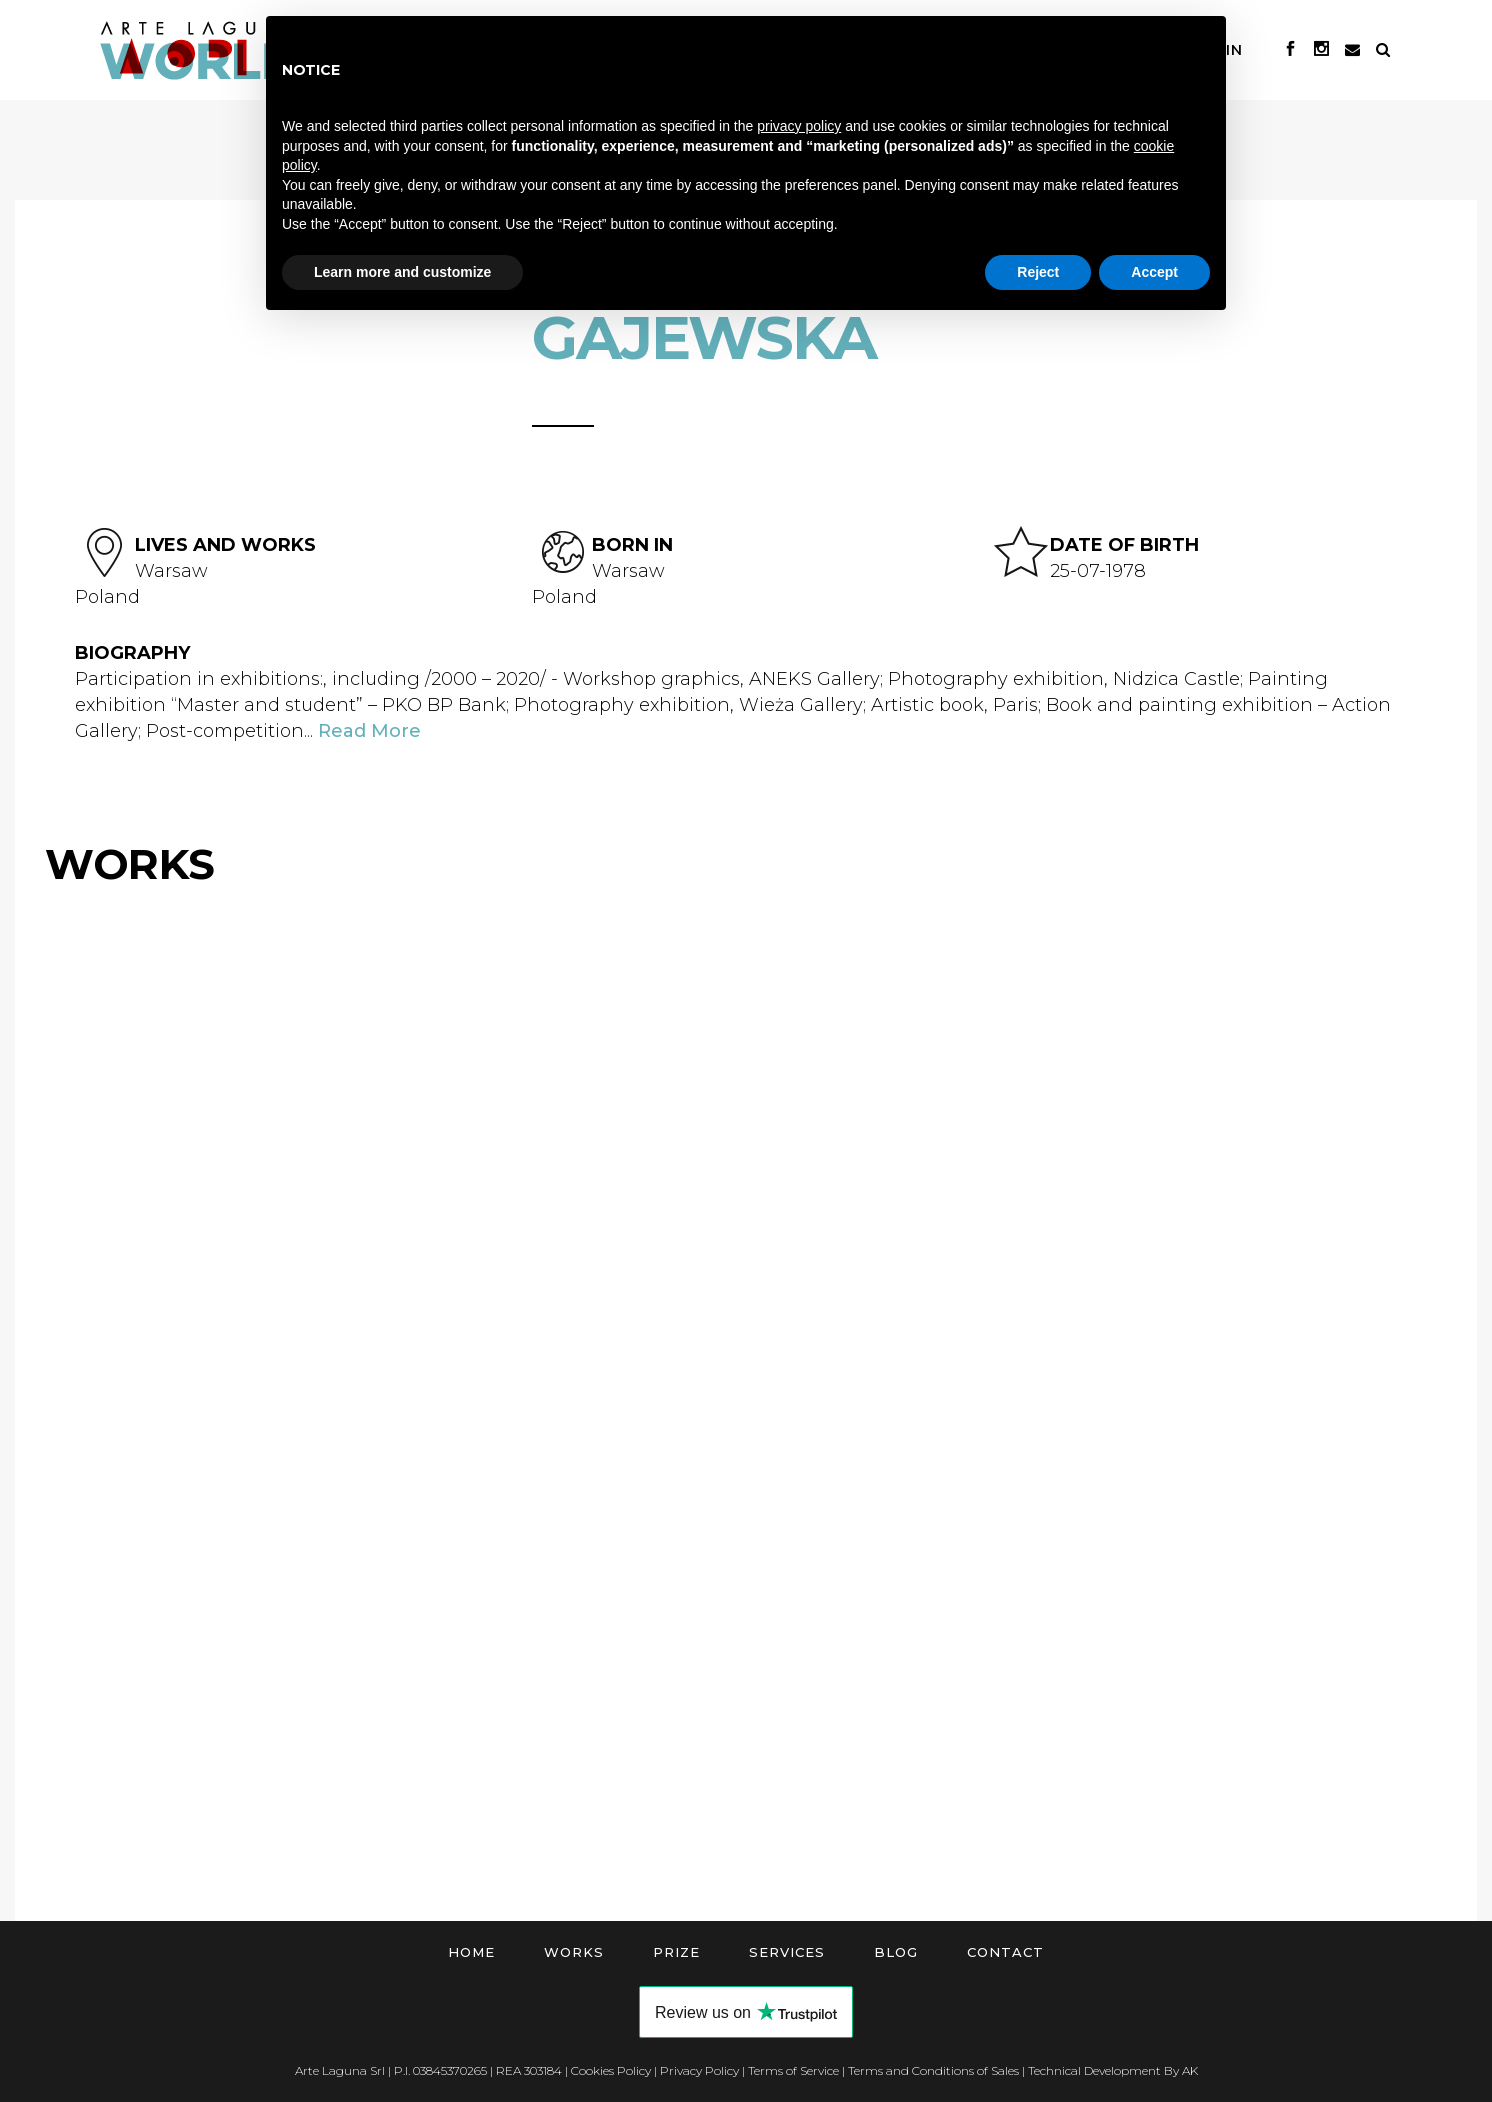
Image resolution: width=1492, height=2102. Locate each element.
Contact (1005, 1952)
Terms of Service (793, 2070)
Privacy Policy (699, 2070)
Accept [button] (1154, 272)
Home (471, 1952)
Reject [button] (1038, 272)
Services (787, 1952)
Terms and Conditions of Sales (933, 2070)
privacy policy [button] (799, 126)
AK (1190, 2070)
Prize (676, 1952)
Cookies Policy (611, 2070)
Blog (896, 1952)
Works (574, 1952)
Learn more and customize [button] (402, 272)
